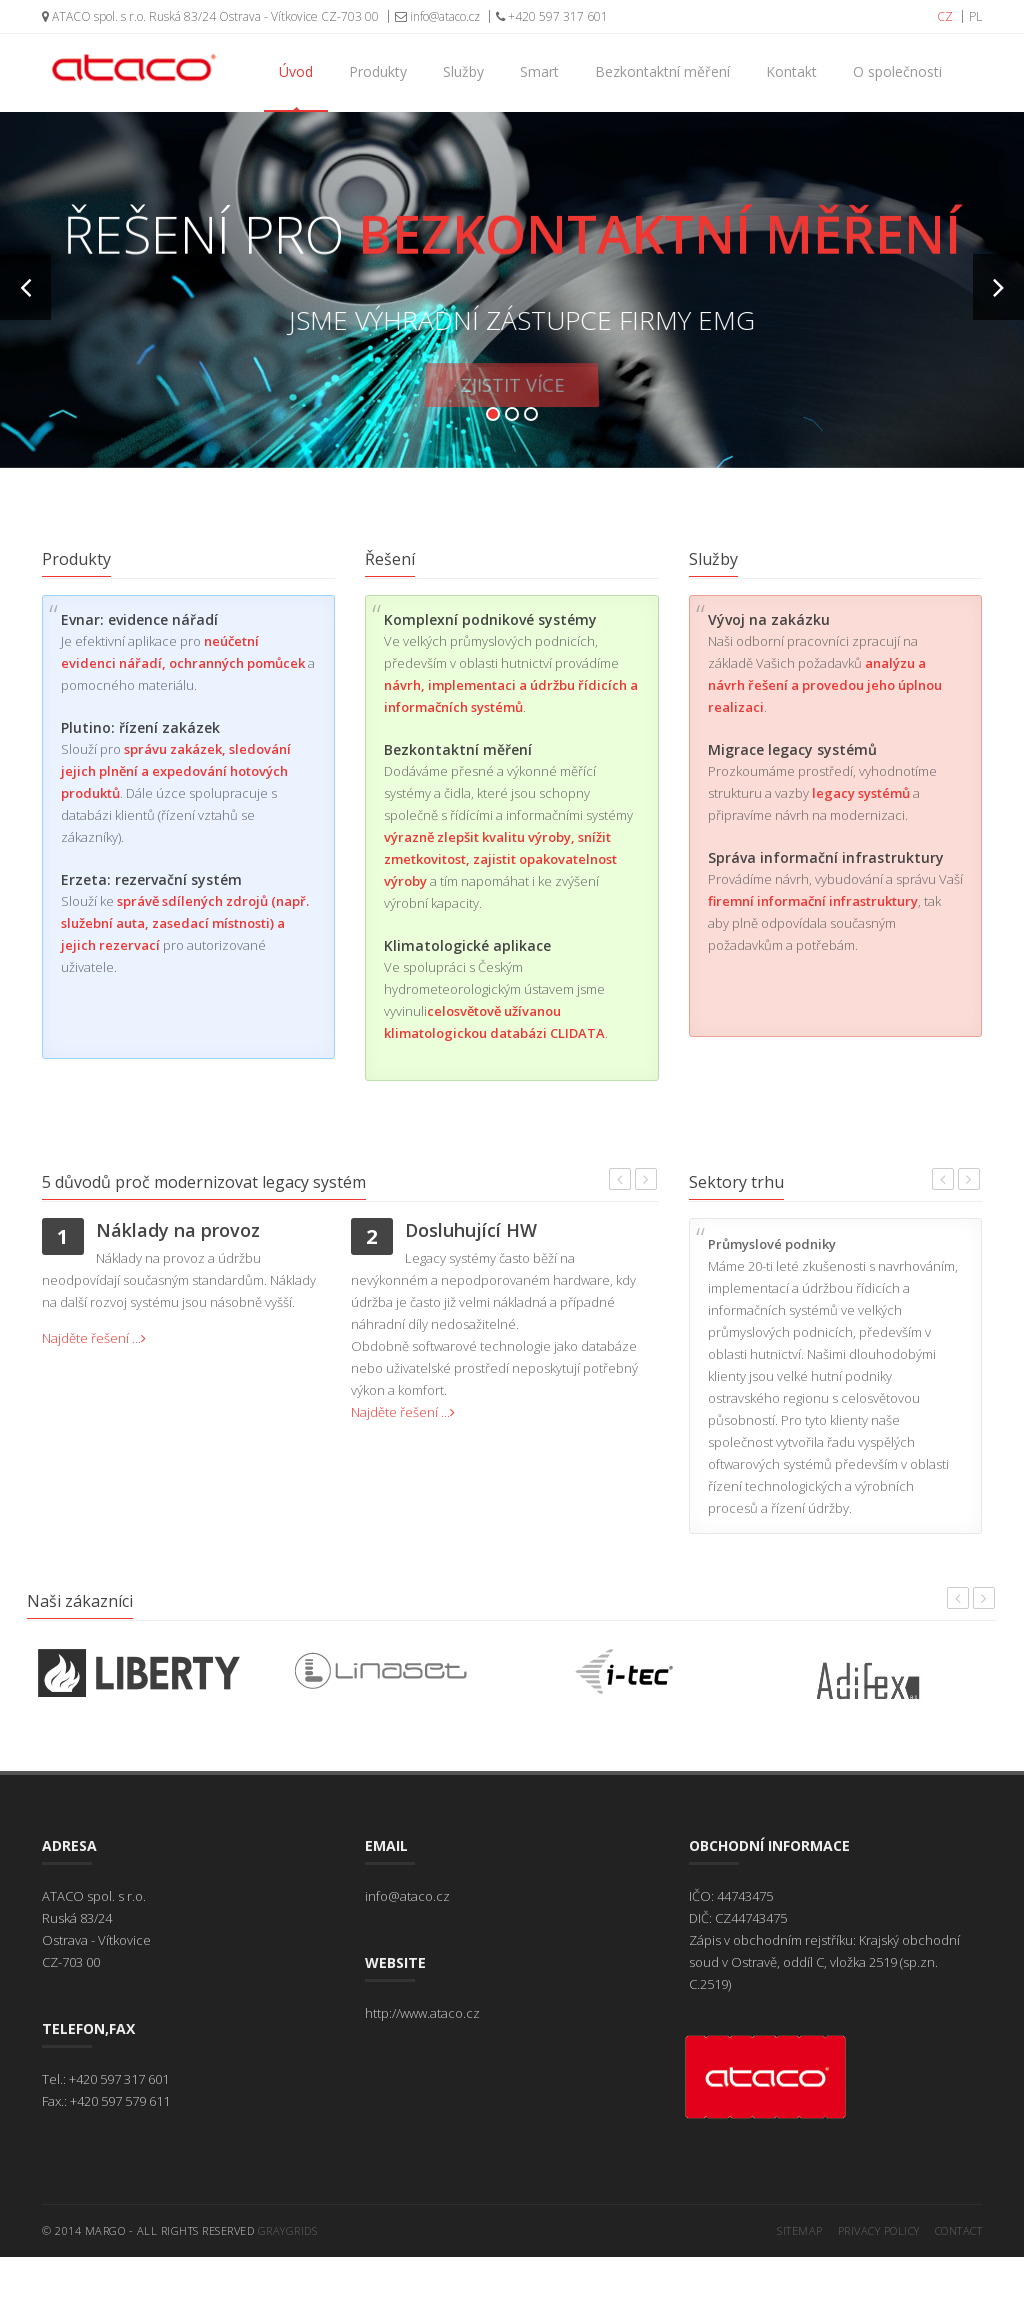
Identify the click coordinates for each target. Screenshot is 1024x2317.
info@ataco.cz (437, 16)
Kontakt (791, 71)
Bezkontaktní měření (662, 71)
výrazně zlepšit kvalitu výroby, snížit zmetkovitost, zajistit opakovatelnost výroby (500, 859)
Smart (539, 71)
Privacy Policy (879, 2230)
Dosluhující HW (471, 1230)
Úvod (296, 71)
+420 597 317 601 (552, 16)
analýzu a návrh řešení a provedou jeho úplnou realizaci (825, 685)
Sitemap (800, 2230)
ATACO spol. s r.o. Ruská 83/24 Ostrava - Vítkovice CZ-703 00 (210, 16)
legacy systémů (861, 793)
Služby (463, 71)
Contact (959, 2230)
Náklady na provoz (178, 1230)
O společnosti (897, 71)
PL (975, 16)
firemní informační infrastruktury (813, 901)
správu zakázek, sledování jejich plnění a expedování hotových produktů (176, 771)
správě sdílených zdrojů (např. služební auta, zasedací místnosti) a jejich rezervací (185, 923)
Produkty (378, 71)
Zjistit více (512, 395)
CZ (945, 16)
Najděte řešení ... (94, 1338)
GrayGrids (288, 2230)
